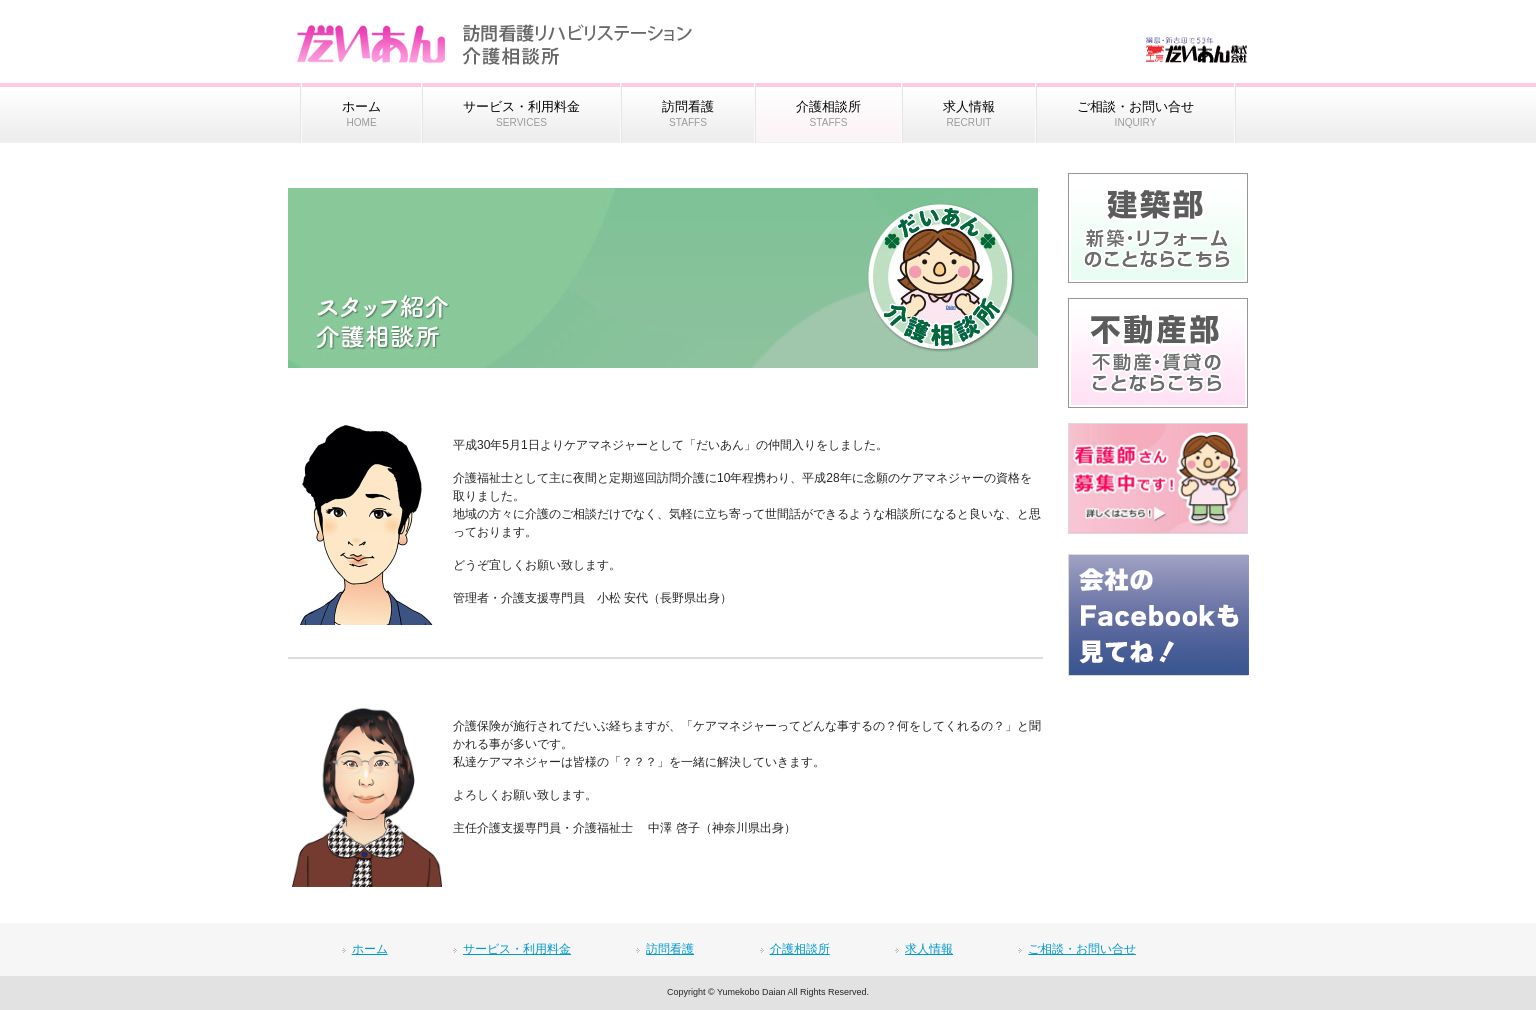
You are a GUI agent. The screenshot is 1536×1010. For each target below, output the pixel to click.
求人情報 (929, 949)
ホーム (370, 949)
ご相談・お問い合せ (1082, 949)
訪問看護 (670, 949)
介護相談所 (800, 949)
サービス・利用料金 (517, 949)
